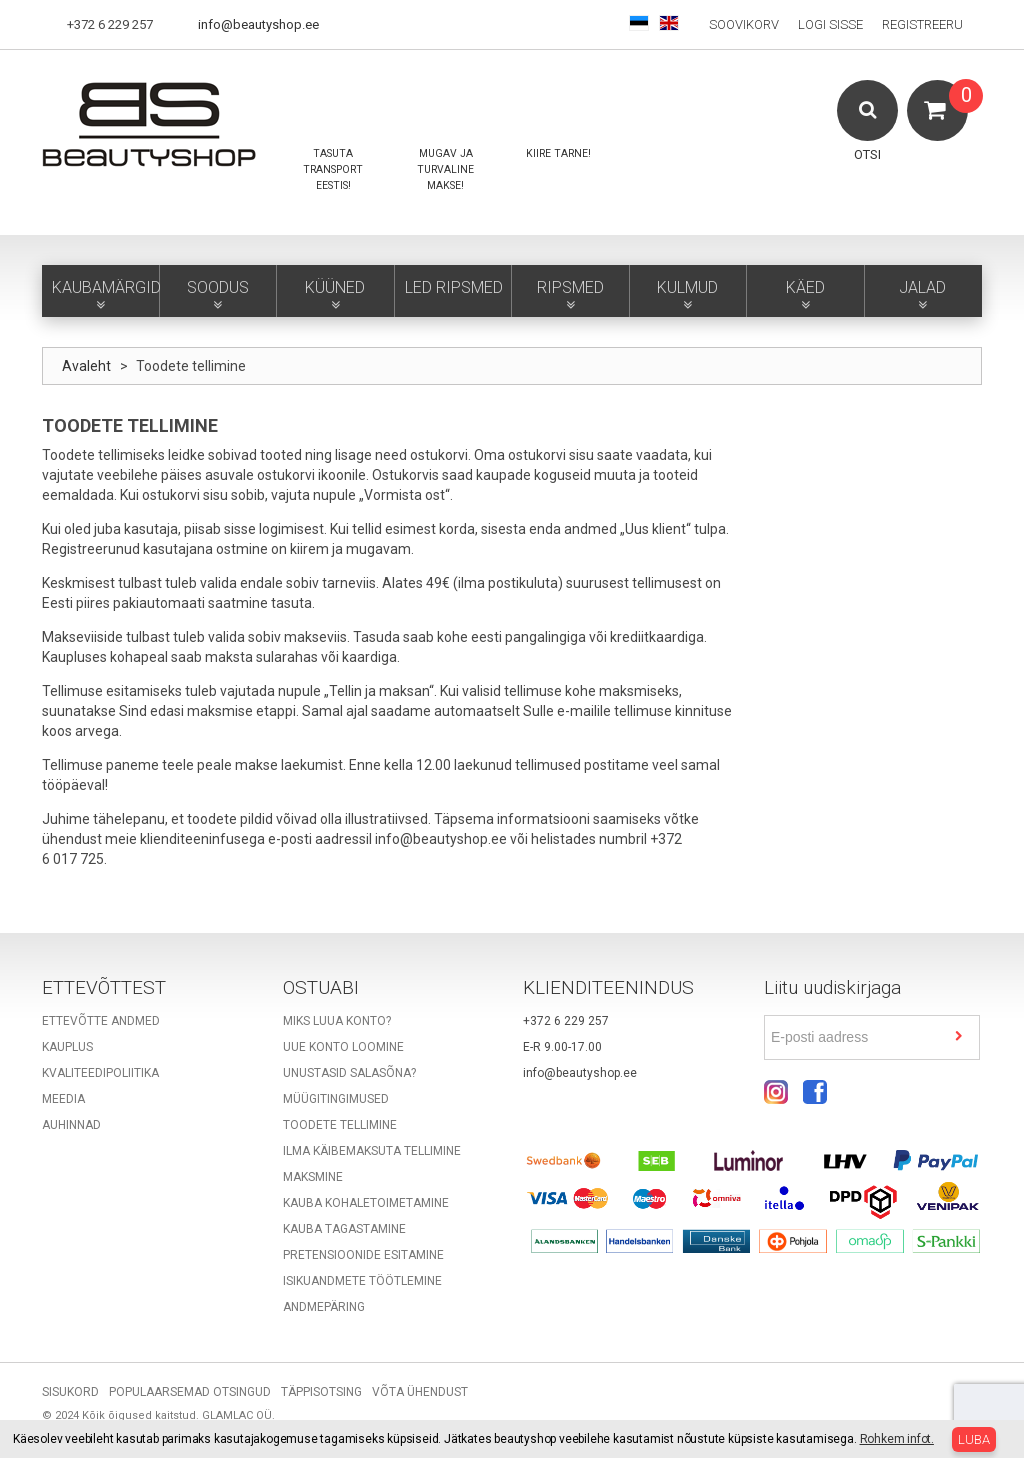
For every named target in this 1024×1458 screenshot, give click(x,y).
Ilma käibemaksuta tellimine (372, 1151)
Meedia (63, 1099)
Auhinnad (71, 1125)
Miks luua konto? (337, 1021)
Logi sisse (830, 24)
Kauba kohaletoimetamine (366, 1203)
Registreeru (922, 24)
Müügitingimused (336, 1099)
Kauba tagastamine (344, 1229)
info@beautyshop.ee (258, 24)
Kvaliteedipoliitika (100, 1073)
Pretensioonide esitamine (363, 1255)
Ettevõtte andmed (101, 1021)
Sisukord (70, 1392)
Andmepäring (324, 1307)
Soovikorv (744, 24)
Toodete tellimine (340, 1125)
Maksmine (313, 1177)
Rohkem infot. (897, 1439)
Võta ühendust (420, 1392)
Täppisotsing (321, 1392)
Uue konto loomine (343, 1047)
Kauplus (67, 1047)
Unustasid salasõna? (349, 1073)
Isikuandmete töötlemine (362, 1281)
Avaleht (86, 366)
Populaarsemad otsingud (190, 1392)
